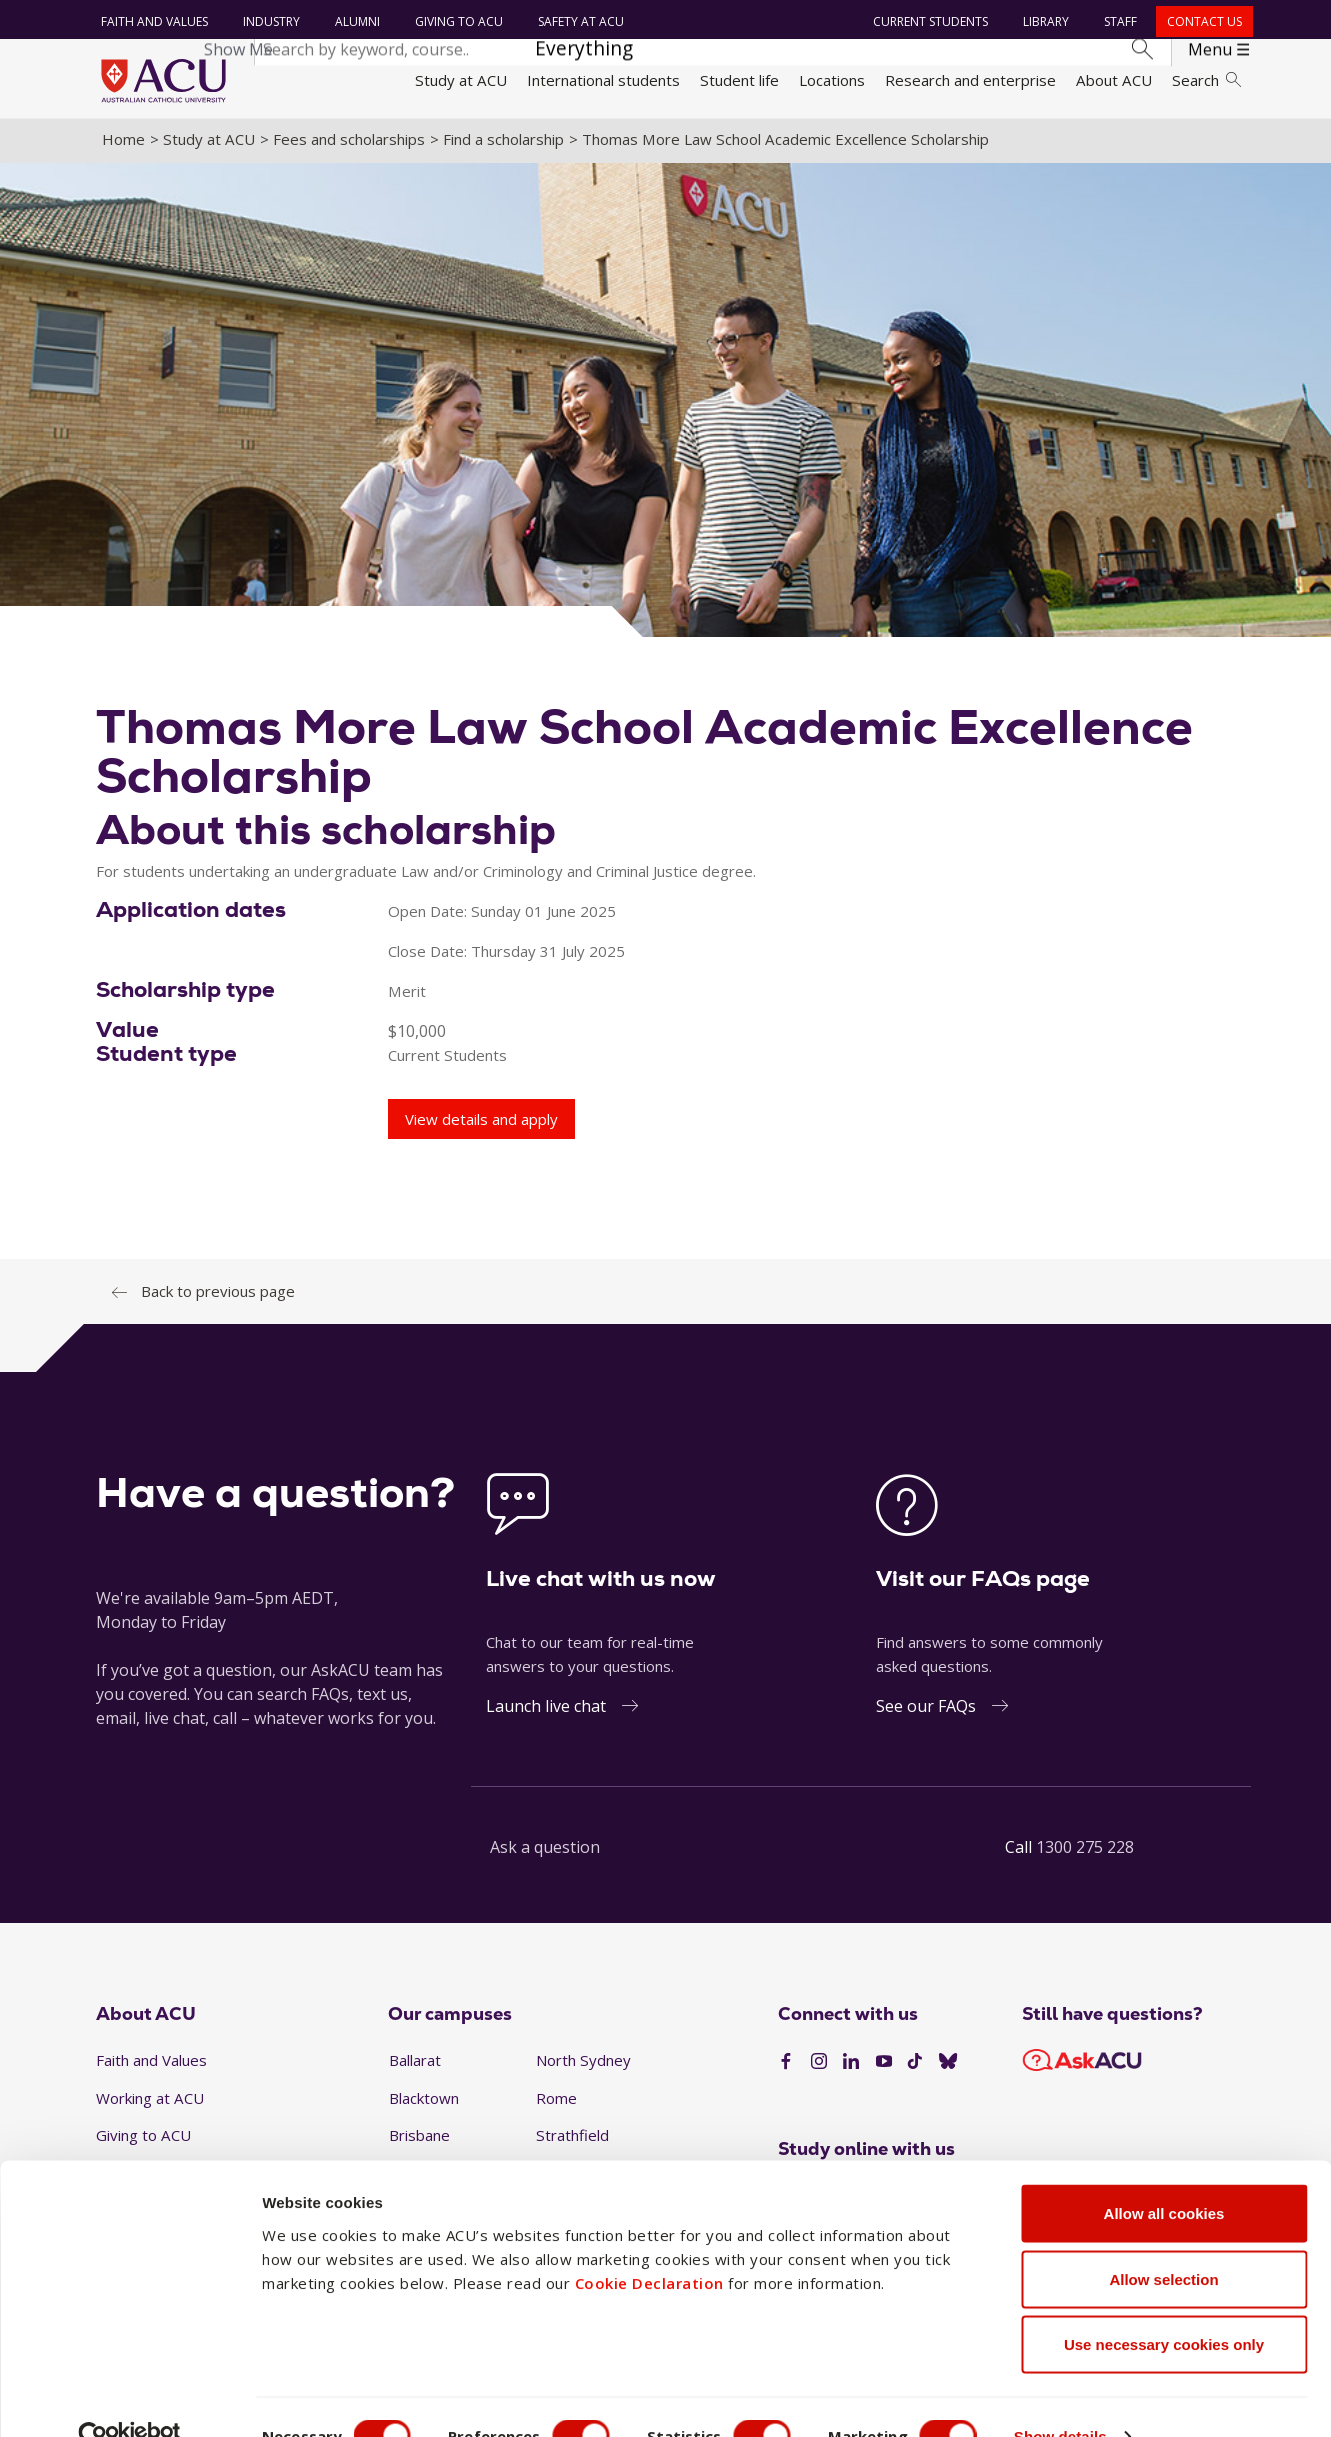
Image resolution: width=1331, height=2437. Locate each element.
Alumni (356, 21)
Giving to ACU (458, 21)
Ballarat (415, 2064)
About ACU (1114, 80)
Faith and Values (153, 21)
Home (123, 143)
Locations (832, 80)
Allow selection (1163, 2240)
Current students (929, 21)
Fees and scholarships (349, 143)
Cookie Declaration (649, 2243)
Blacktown (424, 2102)
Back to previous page (218, 1295)
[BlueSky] (948, 2066)
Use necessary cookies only (1164, 2305)
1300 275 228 (1085, 1851)
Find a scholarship (503, 143)
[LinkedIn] (851, 2066)
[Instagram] (819, 2066)
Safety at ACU (580, 21)
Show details (1073, 2397)
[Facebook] (786, 2066)
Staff (1119, 21)
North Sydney (583, 2064)
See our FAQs (926, 1710)
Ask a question (545, 1851)
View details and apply (481, 1123)
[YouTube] (884, 2066)
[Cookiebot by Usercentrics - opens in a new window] (129, 2398)
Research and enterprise (970, 80)
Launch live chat (546, 1710)
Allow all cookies (1164, 2174)
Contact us (1203, 21)
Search (1206, 80)
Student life (739, 80)
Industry (270, 21)
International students (603, 80)
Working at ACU (150, 2102)
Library (1045, 21)
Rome (556, 2102)
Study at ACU (461, 80)
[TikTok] (915, 2066)
